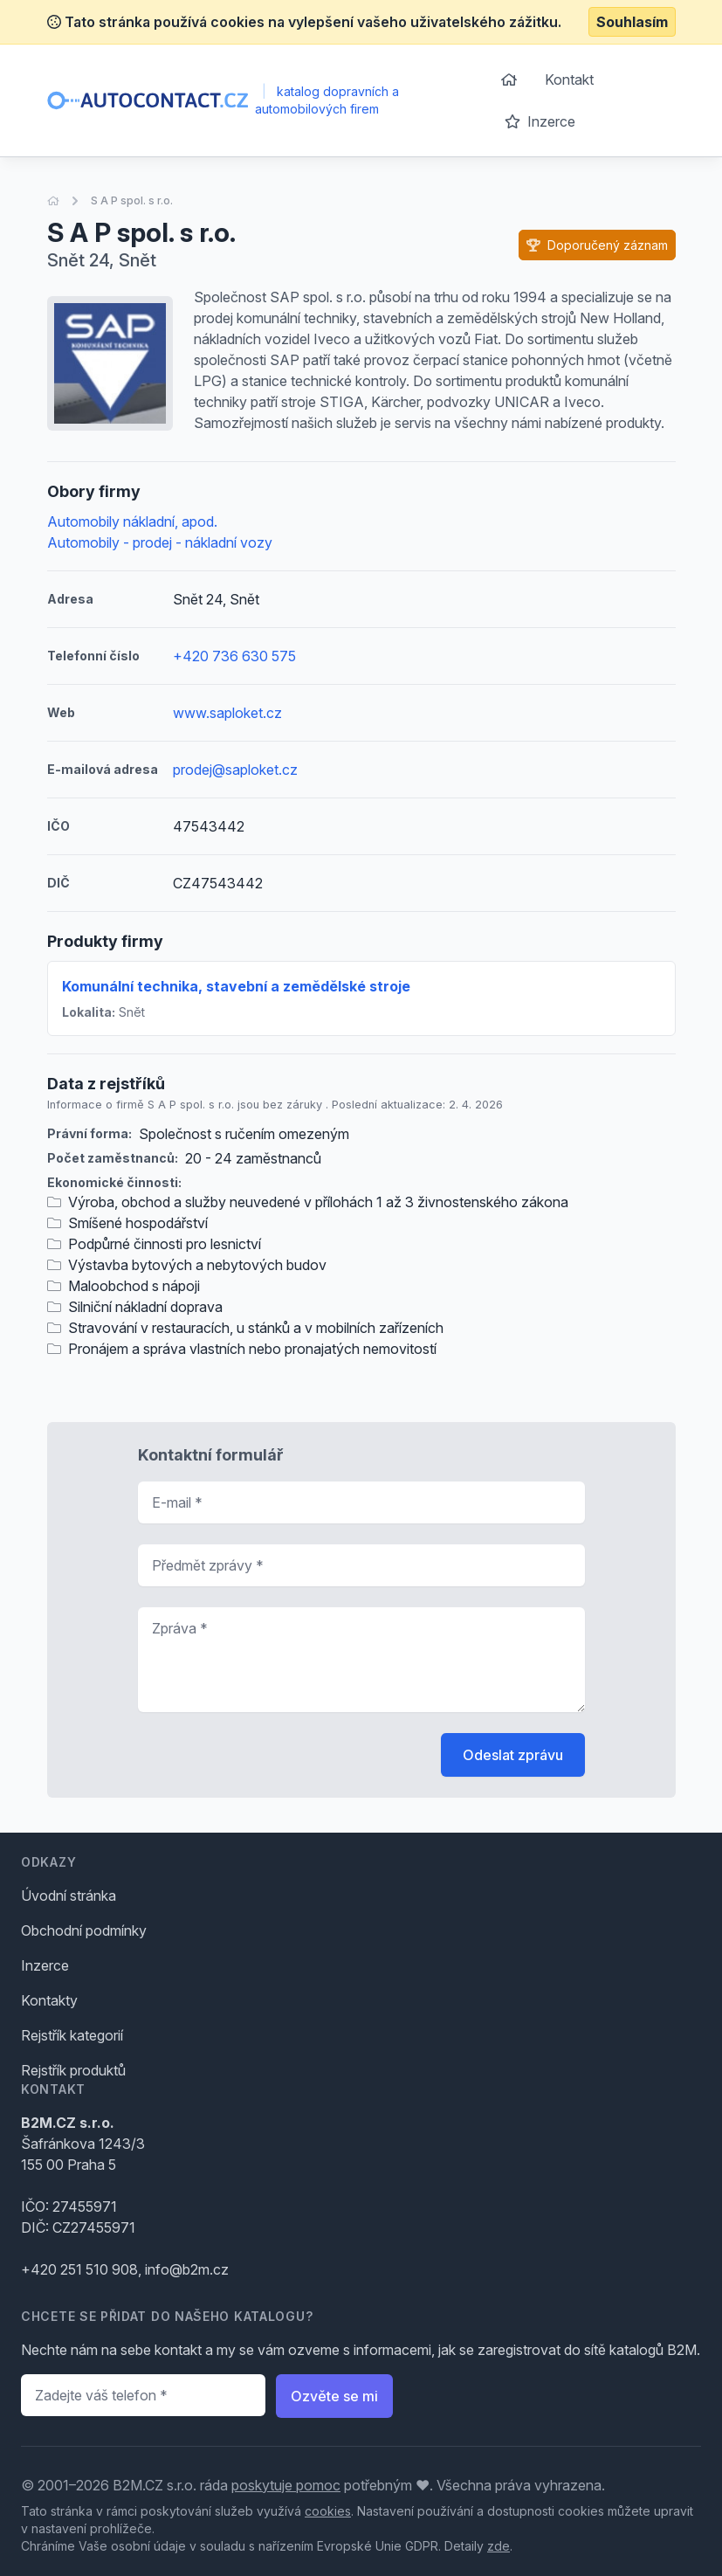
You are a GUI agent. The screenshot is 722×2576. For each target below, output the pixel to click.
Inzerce (540, 121)
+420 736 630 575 (234, 656)
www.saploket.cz (227, 713)
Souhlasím (632, 22)
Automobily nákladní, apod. (132, 521)
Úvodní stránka (68, 1895)
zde (498, 2545)
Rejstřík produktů (73, 2070)
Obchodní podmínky (84, 1930)
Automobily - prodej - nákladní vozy (159, 542)
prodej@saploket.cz (235, 769)
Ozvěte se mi (334, 2396)
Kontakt (569, 79)
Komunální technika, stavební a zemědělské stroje (236, 986)
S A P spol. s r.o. (132, 200)
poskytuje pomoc (285, 2485)
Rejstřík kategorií (72, 2035)
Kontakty (49, 2000)
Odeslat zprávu (513, 1755)
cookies (328, 2510)
